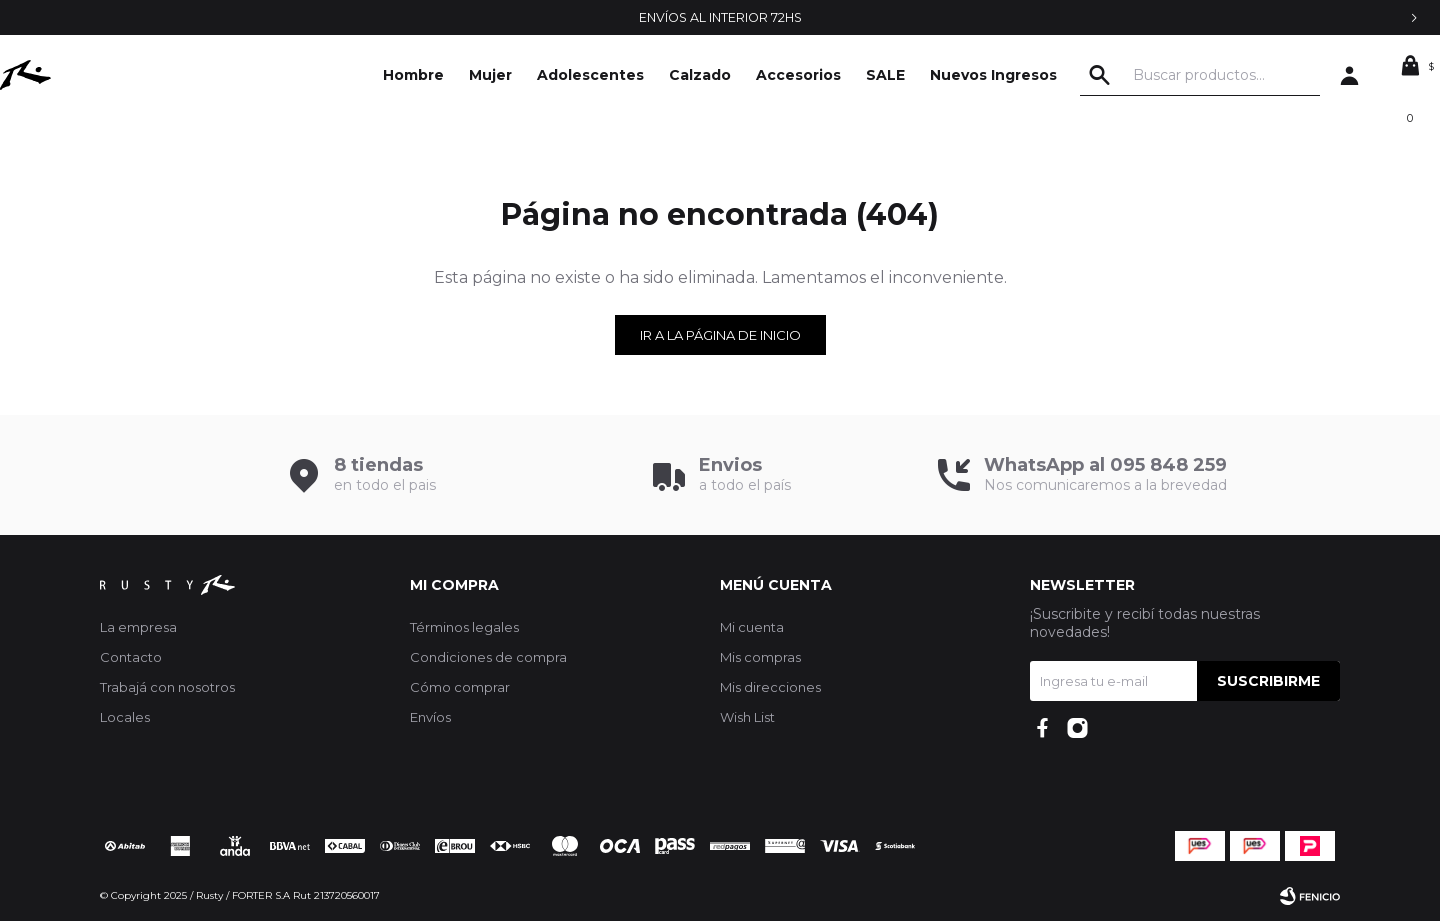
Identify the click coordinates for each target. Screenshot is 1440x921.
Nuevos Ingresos (993, 75)
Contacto (131, 657)
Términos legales (464, 627)
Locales (125, 717)
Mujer (490, 75)
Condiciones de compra (488, 657)
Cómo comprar (460, 687)
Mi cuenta (752, 627)
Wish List (747, 717)
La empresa (138, 627)
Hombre (413, 75)
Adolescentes (590, 75)
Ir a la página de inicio (720, 335)
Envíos (430, 717)
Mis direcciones (770, 687)
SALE (885, 75)
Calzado (700, 75)
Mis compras (760, 657)
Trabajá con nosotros (167, 687)
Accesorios (798, 75)
